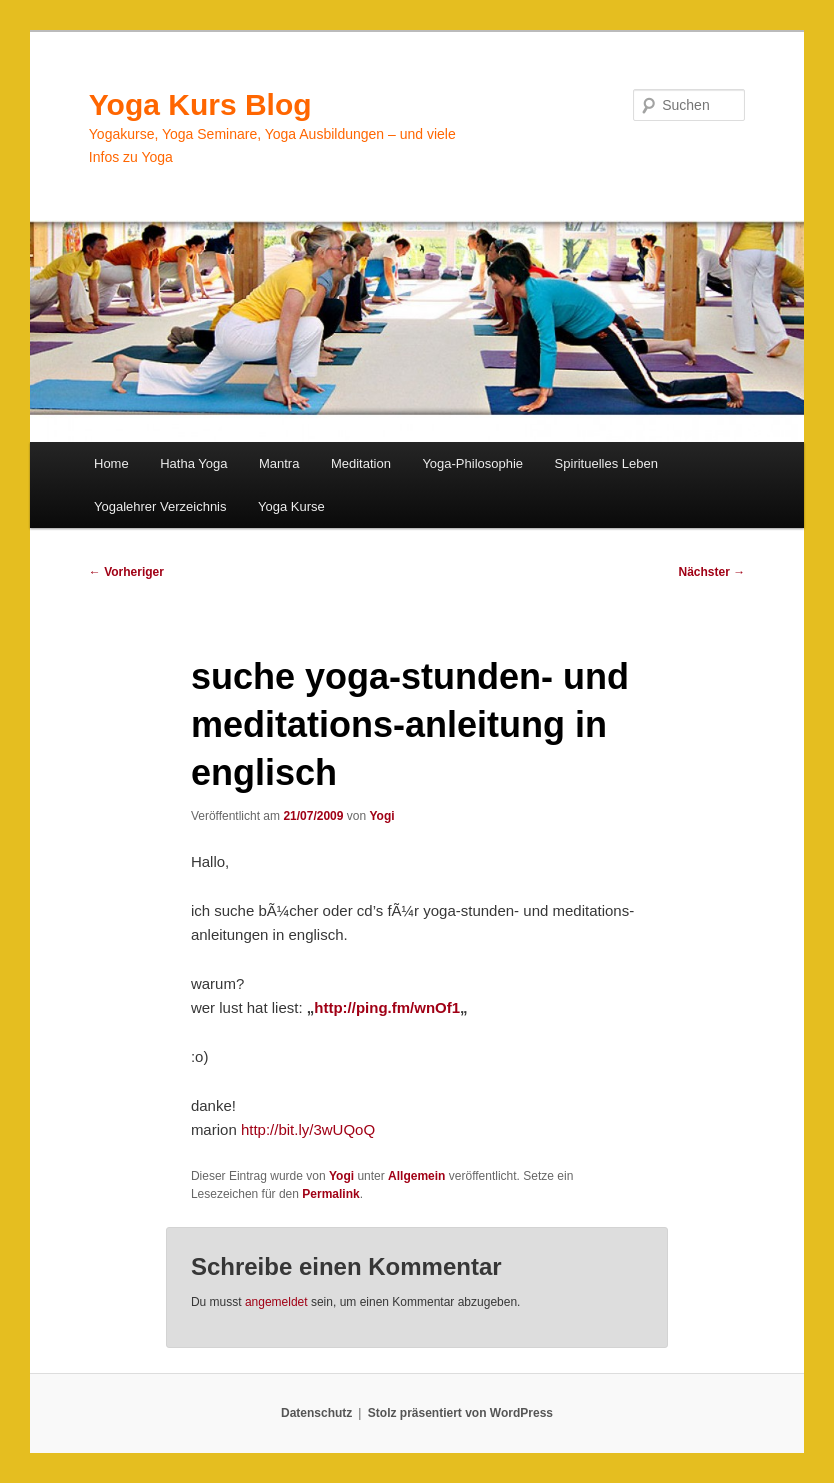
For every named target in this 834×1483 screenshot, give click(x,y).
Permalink (330, 1194)
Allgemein (416, 1176)
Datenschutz (316, 1413)
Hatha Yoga (193, 463)
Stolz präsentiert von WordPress (460, 1413)
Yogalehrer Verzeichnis (160, 506)
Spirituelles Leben (606, 463)
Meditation (361, 463)
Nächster (711, 572)
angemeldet (276, 1302)
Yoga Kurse (291, 506)
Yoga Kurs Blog (200, 104)
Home (111, 463)
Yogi (381, 816)
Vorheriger (126, 572)
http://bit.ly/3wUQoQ (308, 1129)
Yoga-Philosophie (472, 463)
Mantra (279, 463)
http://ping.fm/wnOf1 (387, 1007)
